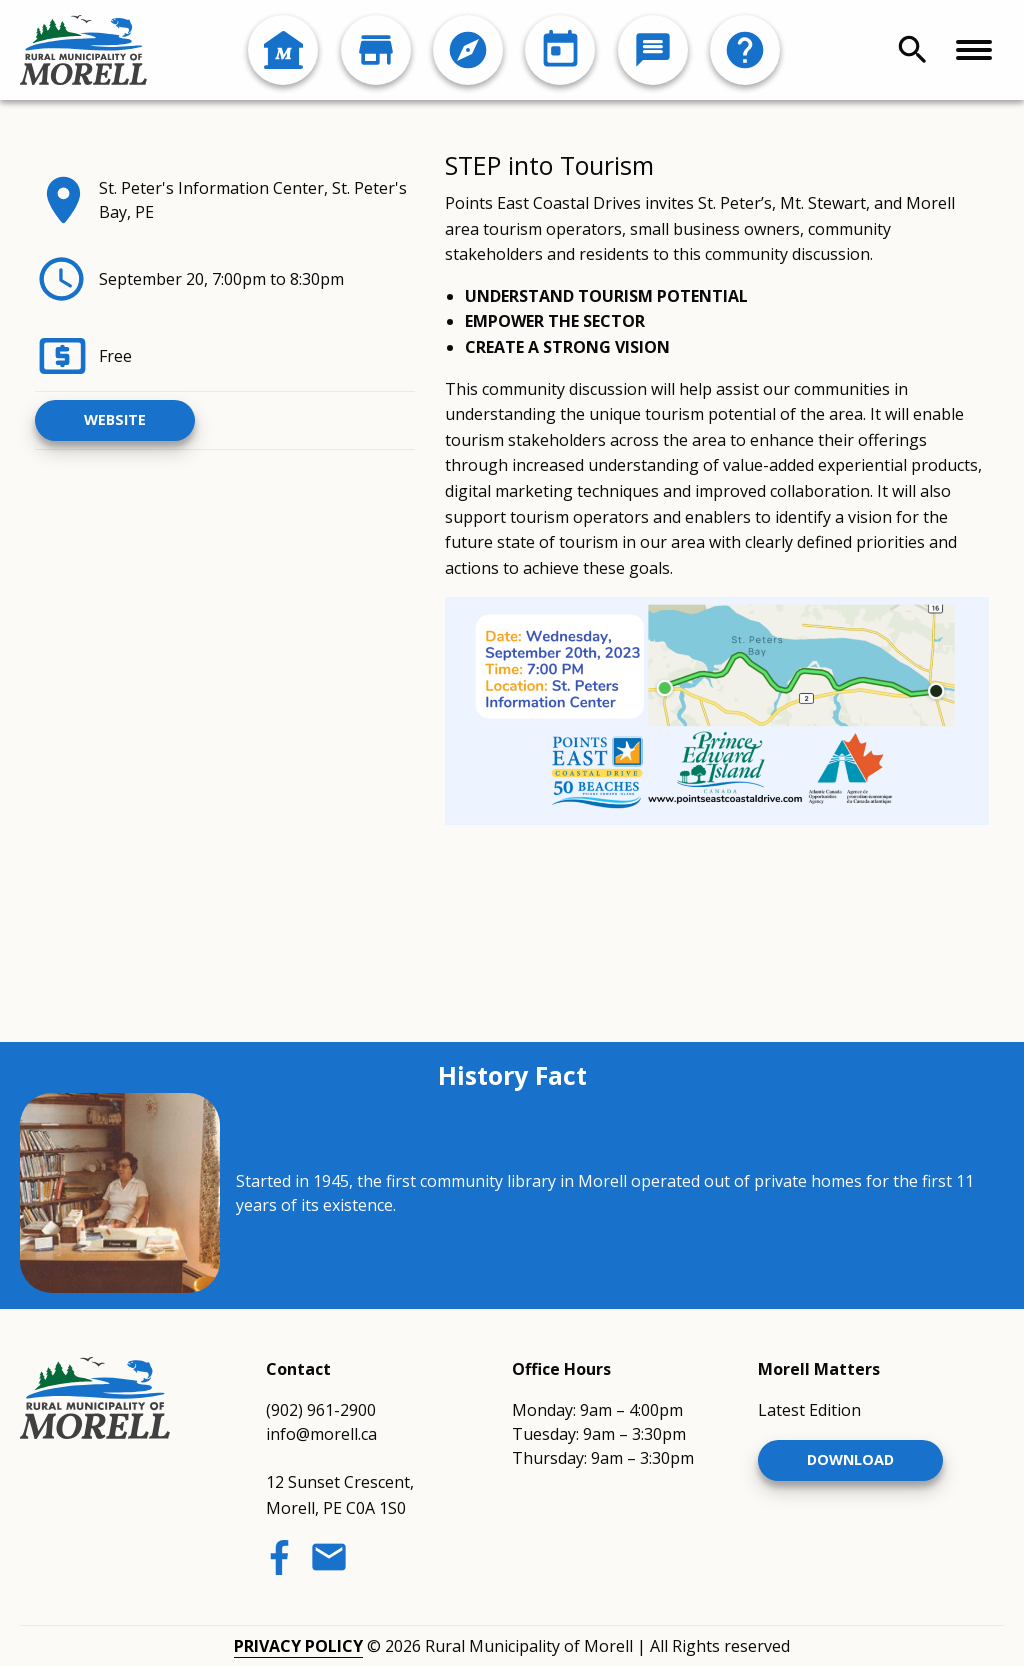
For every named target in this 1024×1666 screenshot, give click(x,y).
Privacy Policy (298, 1646)
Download (850, 1459)
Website (115, 419)
